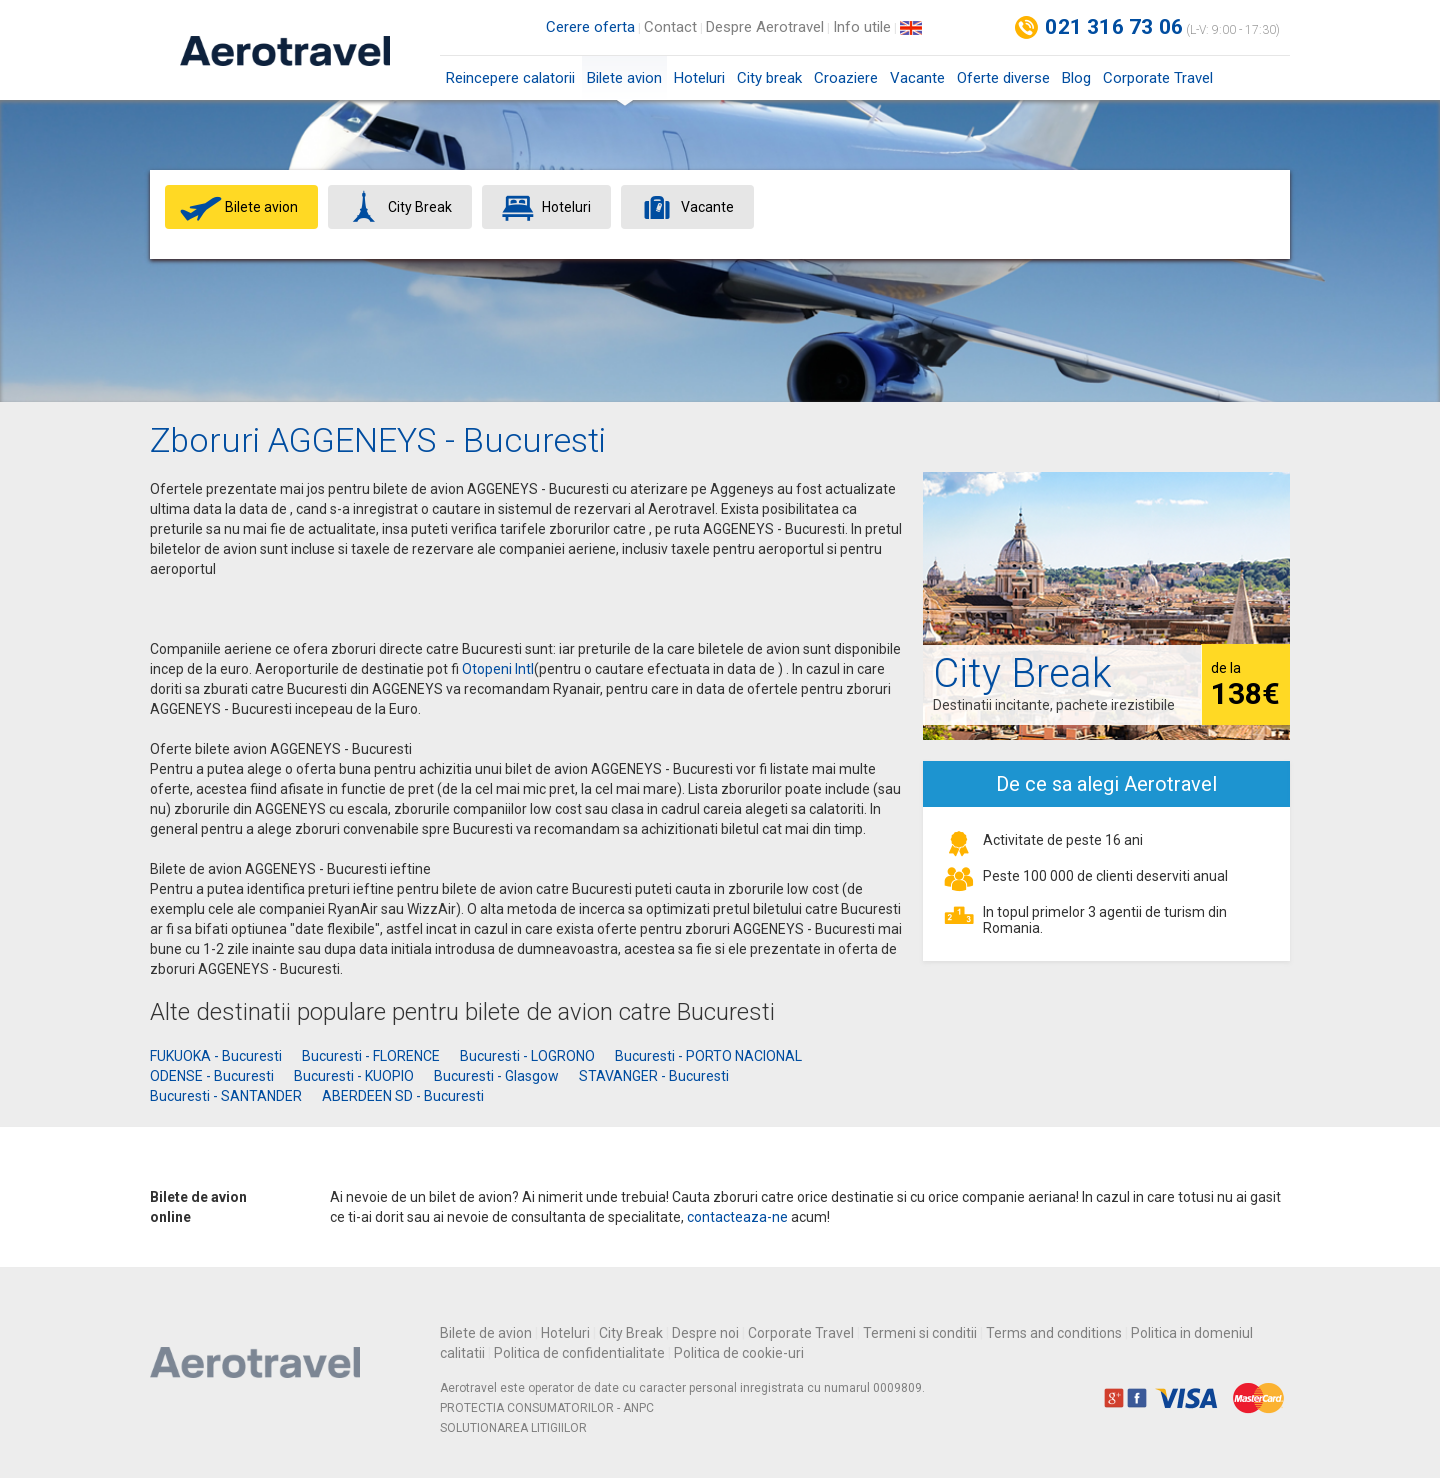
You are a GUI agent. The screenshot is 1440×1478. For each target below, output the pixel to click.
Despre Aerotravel (765, 27)
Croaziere (846, 78)
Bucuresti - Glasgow (496, 1076)
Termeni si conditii (920, 1333)
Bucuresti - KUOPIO (354, 1076)
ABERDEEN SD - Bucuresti (403, 1096)
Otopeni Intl (498, 669)
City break (769, 78)
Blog (1076, 78)
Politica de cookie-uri (739, 1353)
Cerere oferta (590, 27)
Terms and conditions (1054, 1333)
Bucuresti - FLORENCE (371, 1056)
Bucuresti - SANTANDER (226, 1096)
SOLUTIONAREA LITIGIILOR (513, 1428)
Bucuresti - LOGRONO (527, 1056)
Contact (670, 27)
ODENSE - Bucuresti (212, 1076)
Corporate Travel (1158, 78)
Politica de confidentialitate (579, 1353)
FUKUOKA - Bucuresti (216, 1056)
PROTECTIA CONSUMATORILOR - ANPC (547, 1408)
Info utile (862, 27)
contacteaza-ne (737, 1217)
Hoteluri (699, 78)
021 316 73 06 (1114, 27)
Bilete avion (624, 84)
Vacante (917, 78)
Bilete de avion (486, 1333)
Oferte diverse (1003, 78)
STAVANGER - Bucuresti (654, 1076)
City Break (631, 1333)
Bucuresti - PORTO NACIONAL (708, 1056)
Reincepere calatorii (510, 78)
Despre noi (705, 1333)
